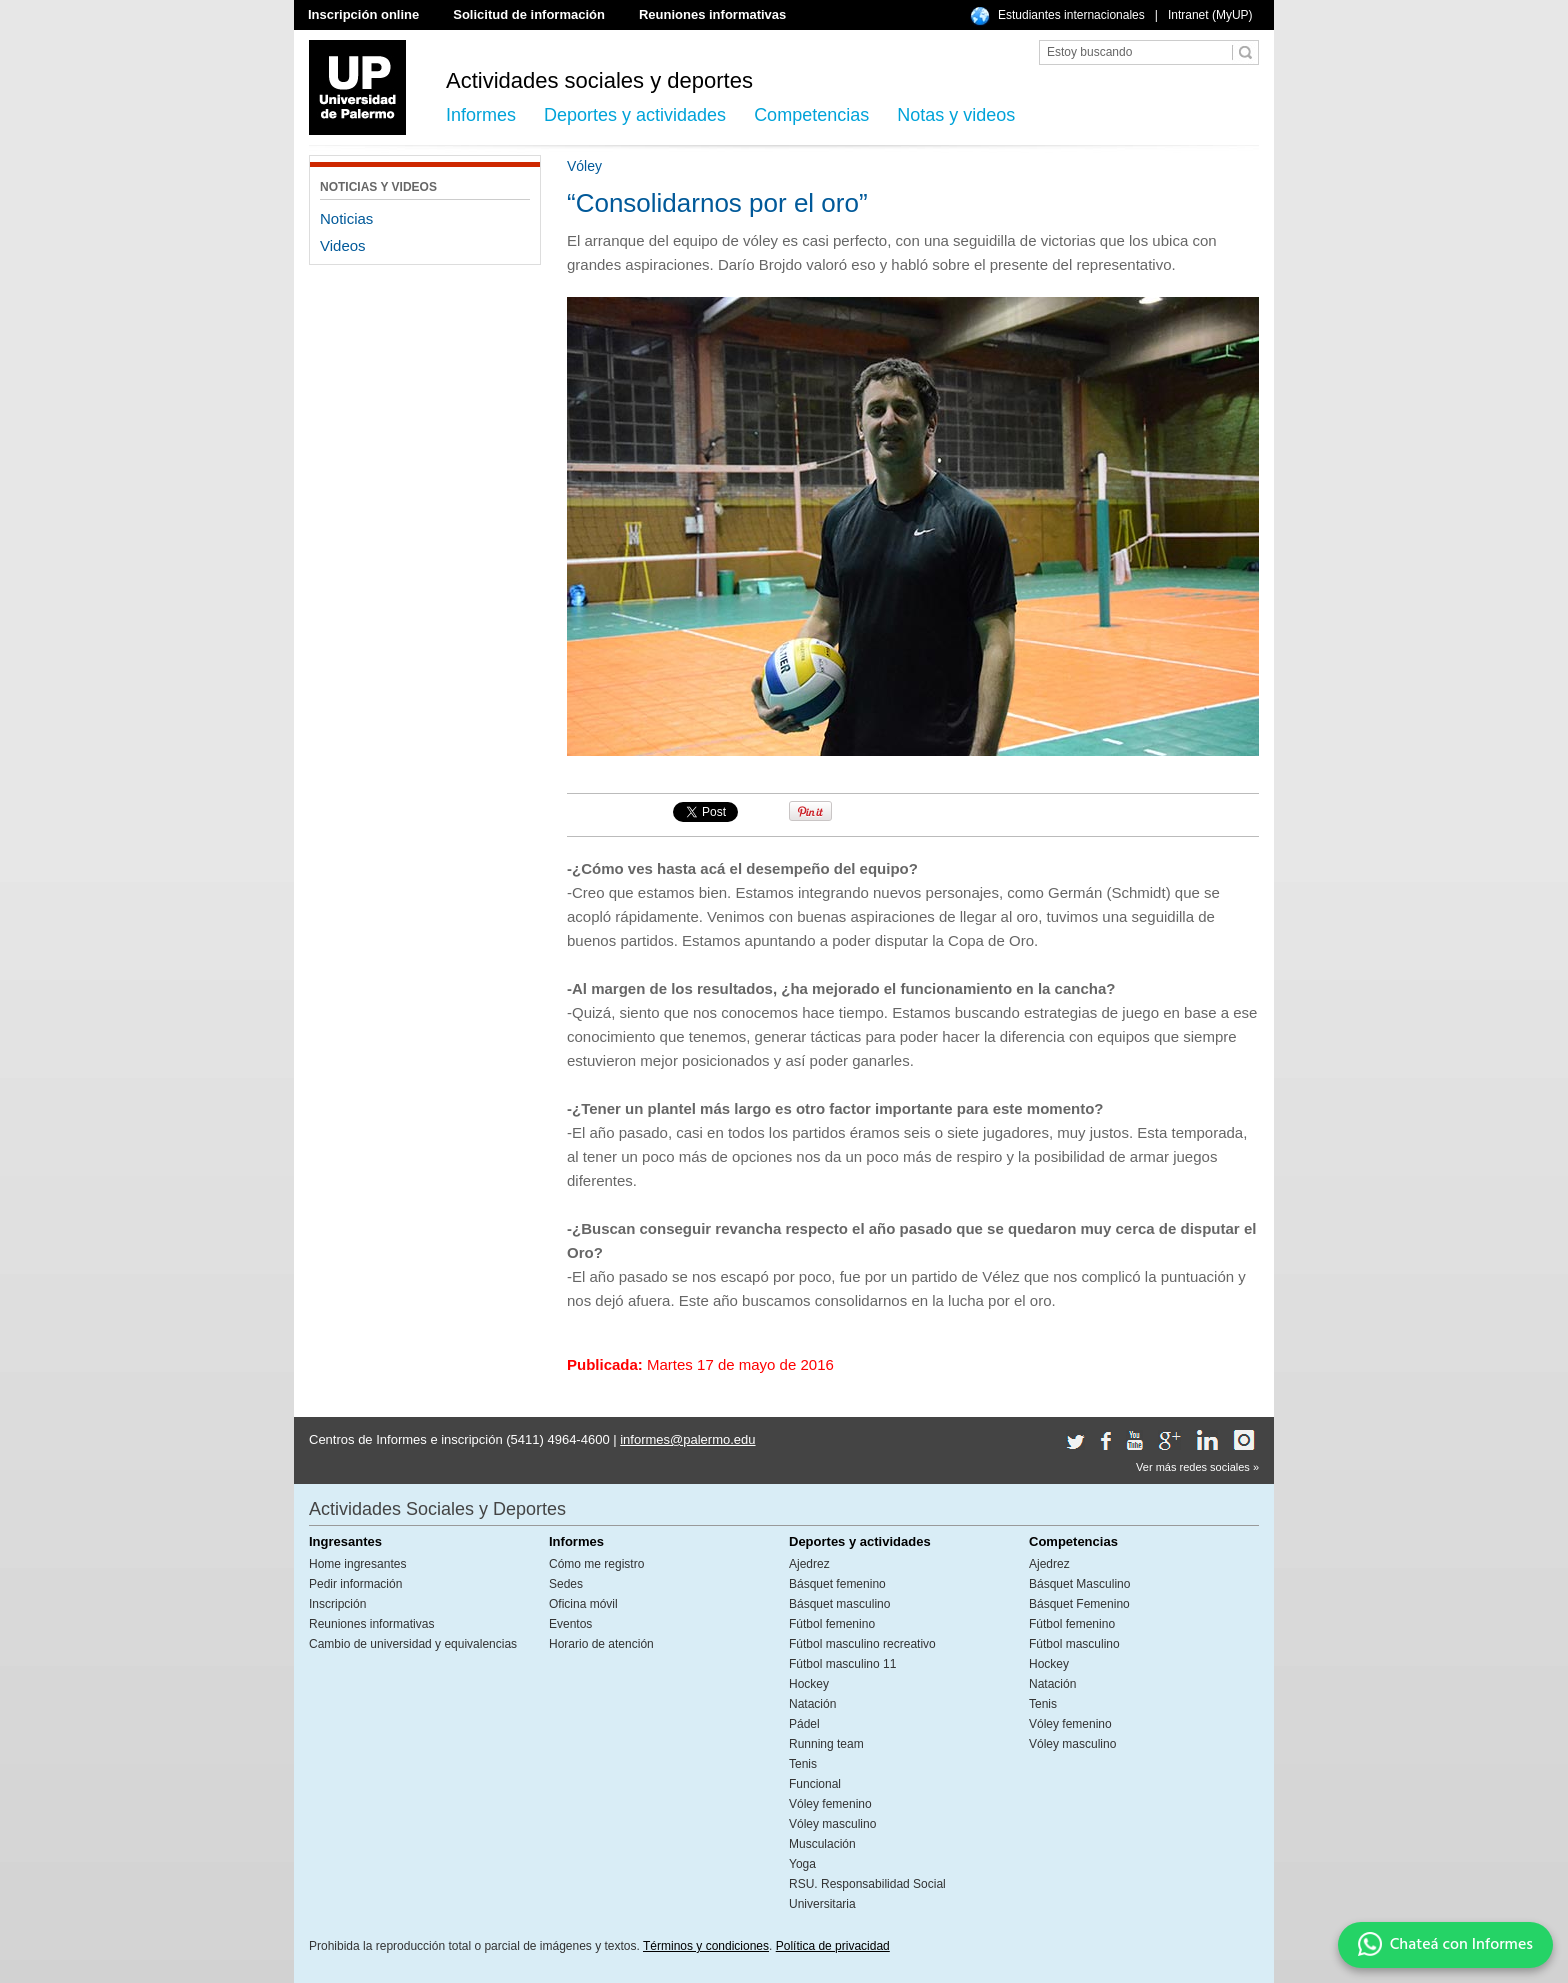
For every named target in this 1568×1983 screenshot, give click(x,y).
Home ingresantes (357, 1564)
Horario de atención (601, 1644)
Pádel (804, 1724)
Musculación (822, 1844)
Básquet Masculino (1079, 1584)
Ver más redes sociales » (1197, 1467)
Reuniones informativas (712, 14)
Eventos (570, 1624)
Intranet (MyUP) (1210, 15)
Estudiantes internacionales (1071, 15)
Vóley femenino (830, 1804)
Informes (481, 115)
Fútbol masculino (1074, 1644)
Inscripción (337, 1604)
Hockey (809, 1684)
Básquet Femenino (1079, 1604)
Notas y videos (956, 115)
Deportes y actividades (635, 115)
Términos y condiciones (706, 1946)
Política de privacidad (833, 1946)
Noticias (346, 218)
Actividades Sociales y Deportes (437, 1509)
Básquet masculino (839, 1604)
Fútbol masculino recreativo (862, 1644)
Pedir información (355, 1584)
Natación (812, 1704)
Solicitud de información (529, 14)
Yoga (802, 1864)
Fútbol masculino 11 (842, 1664)
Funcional (815, 1784)
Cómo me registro (596, 1564)
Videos (343, 245)
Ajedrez (809, 1564)
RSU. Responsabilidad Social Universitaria (867, 1894)
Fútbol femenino (832, 1624)
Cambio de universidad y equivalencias (413, 1644)
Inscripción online (363, 14)
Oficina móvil (583, 1604)
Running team (826, 1744)
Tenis (803, 1764)
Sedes (566, 1584)
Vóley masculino (832, 1824)
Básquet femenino (837, 1584)
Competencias (811, 115)
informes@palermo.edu (687, 1439)
